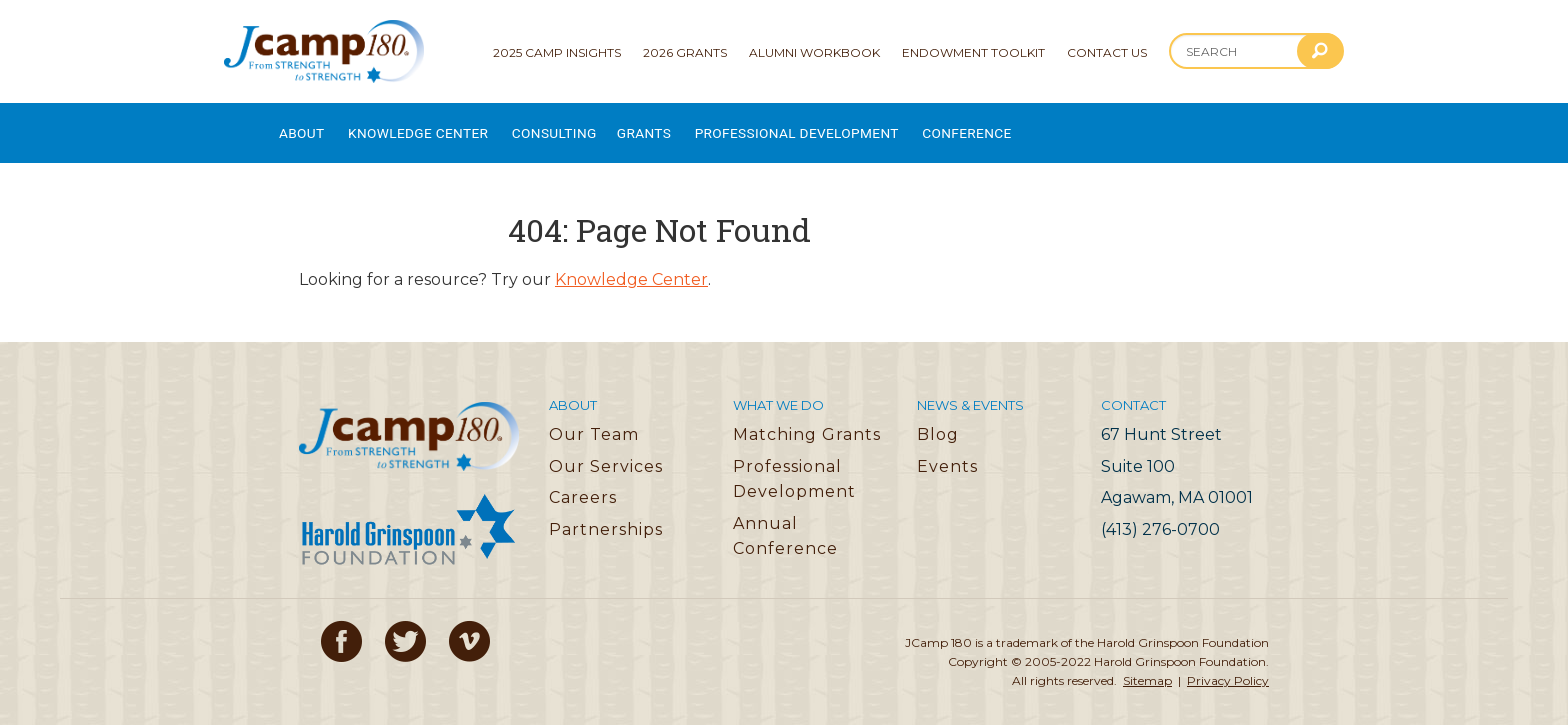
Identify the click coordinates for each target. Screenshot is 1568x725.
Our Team (594, 418)
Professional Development (868, 125)
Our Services (606, 450)
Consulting (594, 125)
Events (947, 450)
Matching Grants (807, 418)
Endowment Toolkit (973, 52)
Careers (583, 481)
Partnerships (606, 513)
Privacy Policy (1228, 665)
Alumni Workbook (814, 52)
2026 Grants (685, 52)
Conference (1060, 125)
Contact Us (1107, 52)
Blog (938, 418)
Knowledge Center (438, 125)
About (302, 125)
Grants (696, 125)
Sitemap (1147, 665)
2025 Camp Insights (557, 52)
